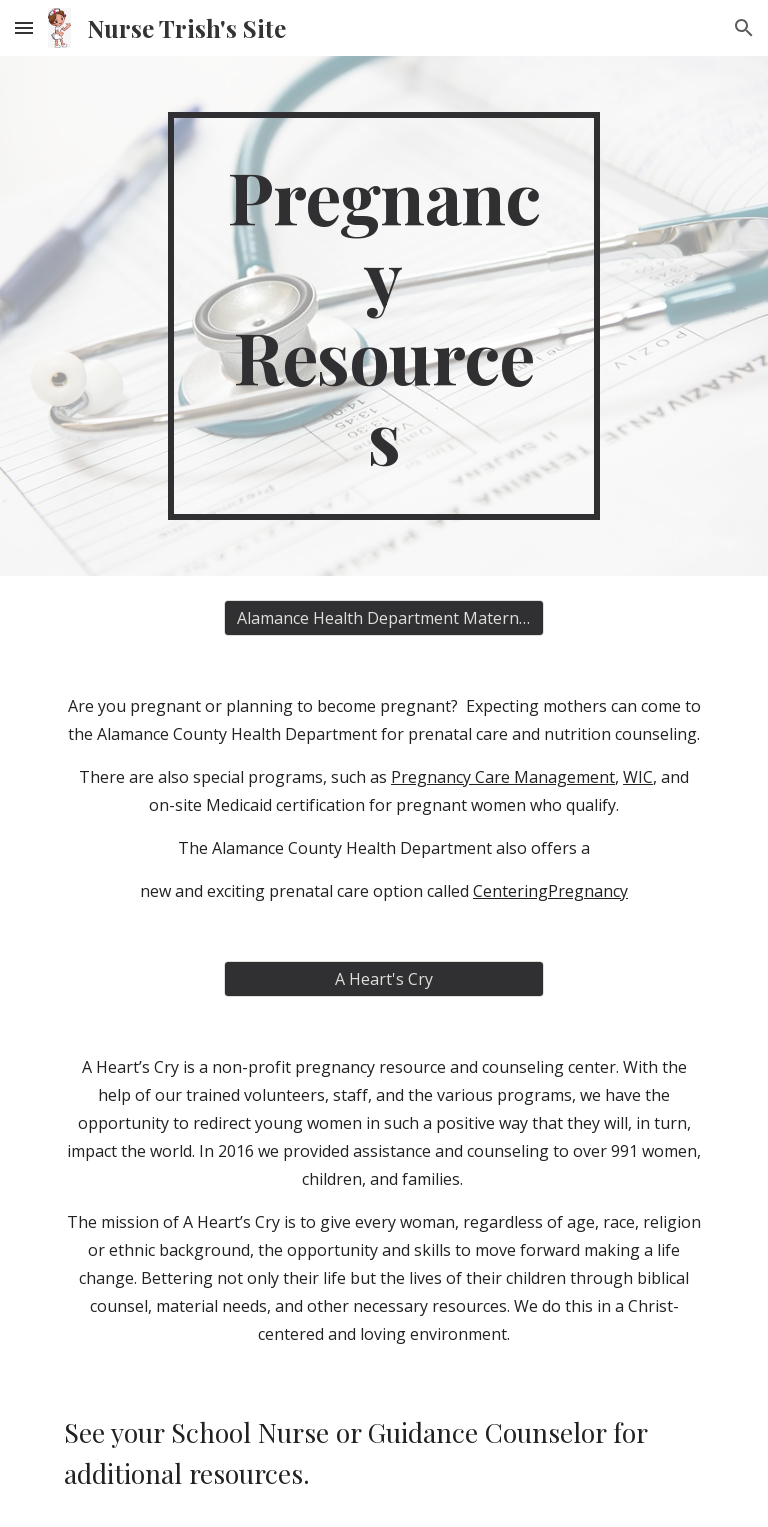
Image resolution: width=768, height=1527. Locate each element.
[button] (24, 27)
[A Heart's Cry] (383, 979)
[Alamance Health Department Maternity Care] (383, 618)
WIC (638, 777)
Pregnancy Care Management (503, 777)
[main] (383, 316)
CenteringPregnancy (550, 891)
